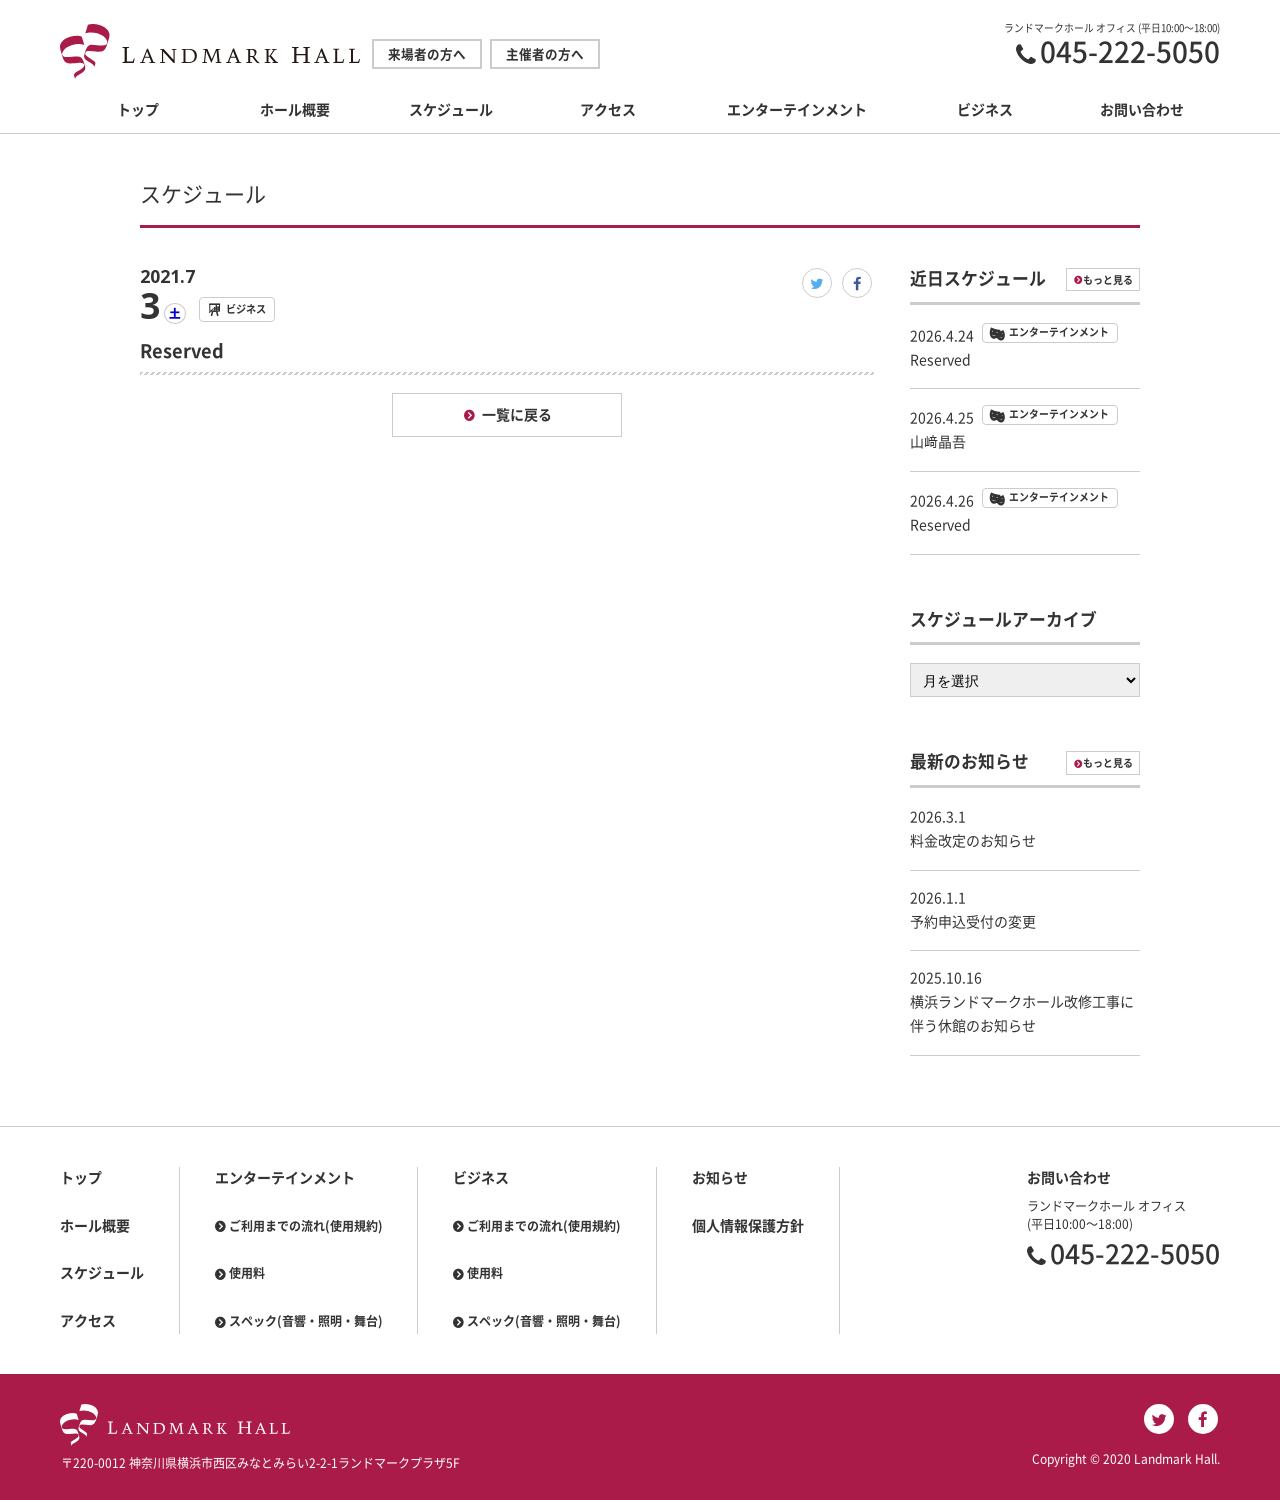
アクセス (608, 110)
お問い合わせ (1142, 110)
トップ (138, 110)
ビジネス (985, 110)
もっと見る (1108, 280)
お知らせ (720, 1178)
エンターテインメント (797, 110)
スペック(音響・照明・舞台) (306, 1321)
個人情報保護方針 (748, 1226)
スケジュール (451, 110)
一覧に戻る (517, 415)
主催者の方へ (545, 54)
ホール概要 (295, 110)
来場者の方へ (427, 54)
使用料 (247, 1273)
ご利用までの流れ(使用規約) (306, 1226)
